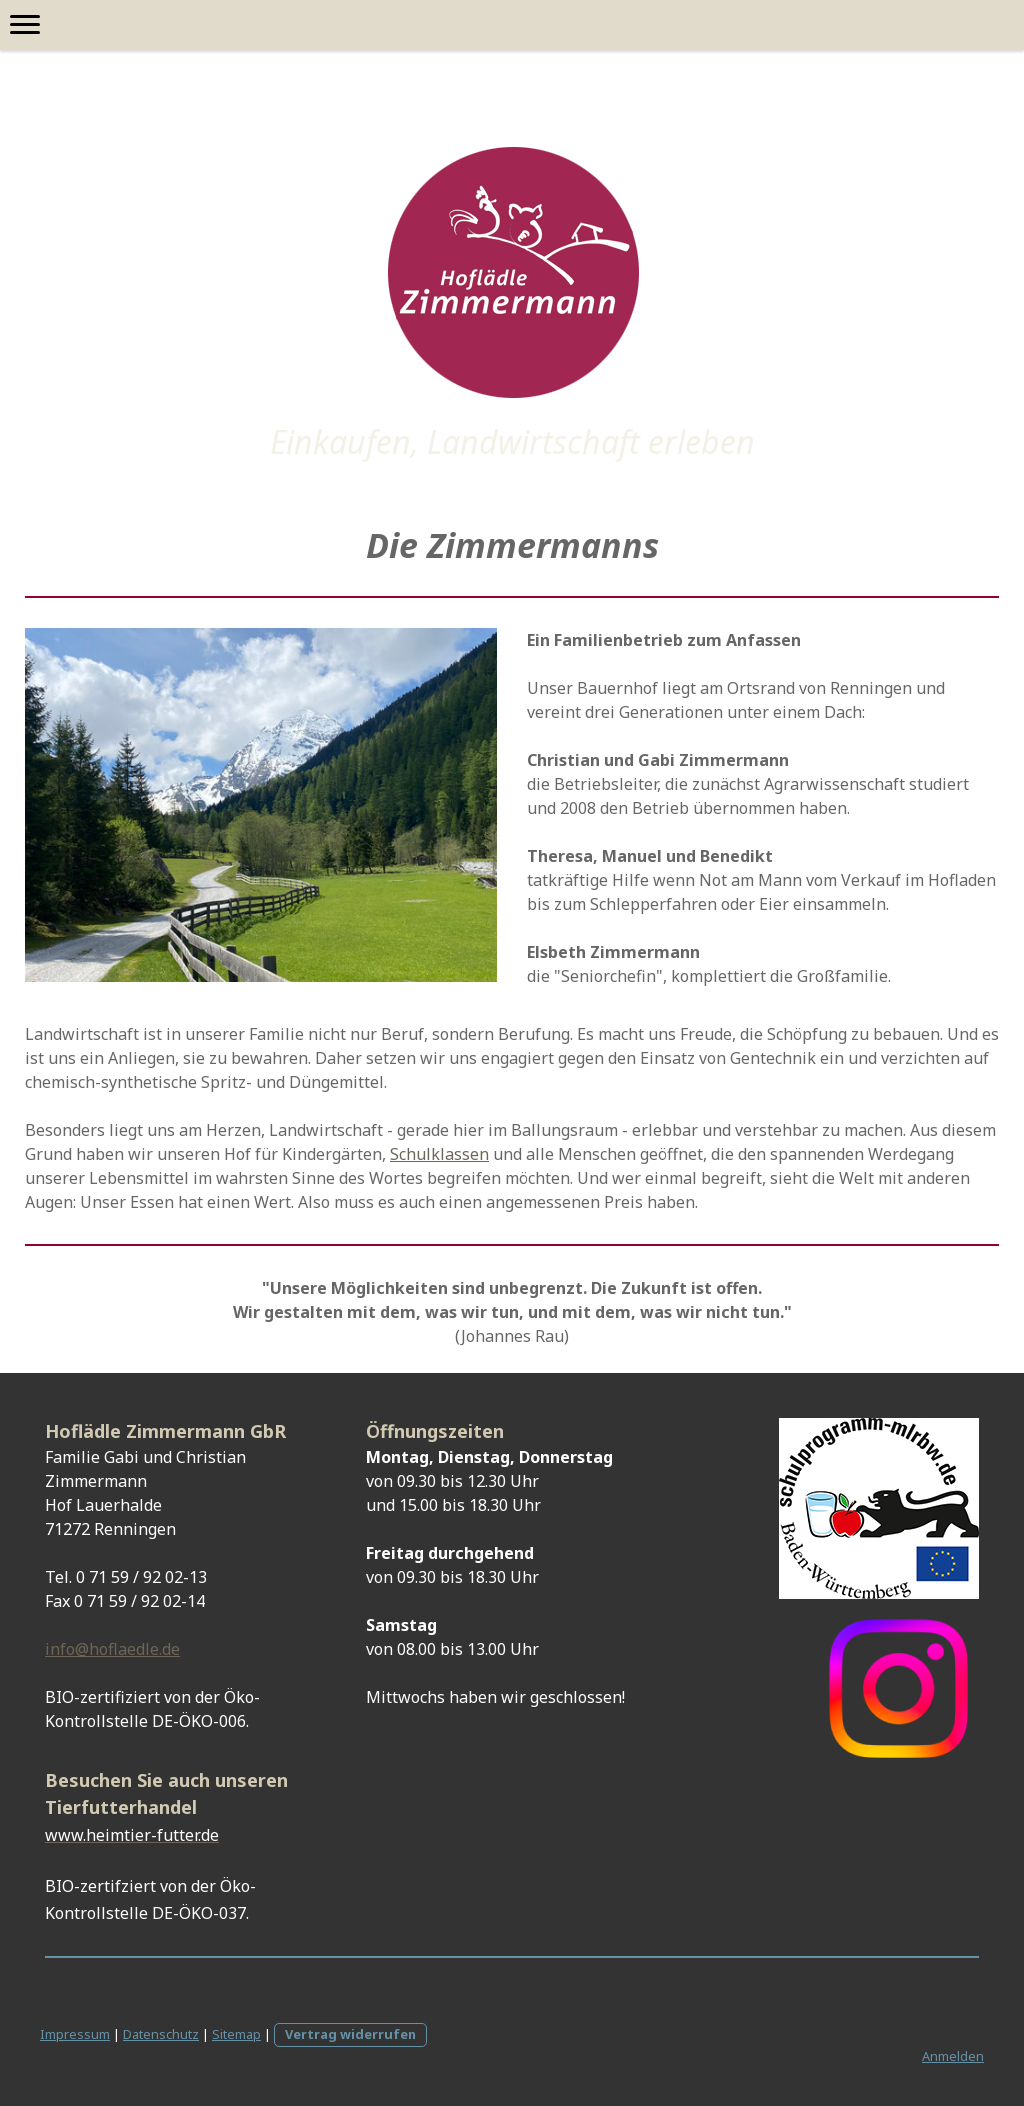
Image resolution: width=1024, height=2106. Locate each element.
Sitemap (236, 2034)
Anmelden (953, 2056)
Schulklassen (439, 1154)
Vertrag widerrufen (350, 2034)
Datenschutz (161, 2034)
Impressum (75, 2034)
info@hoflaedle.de (112, 1649)
